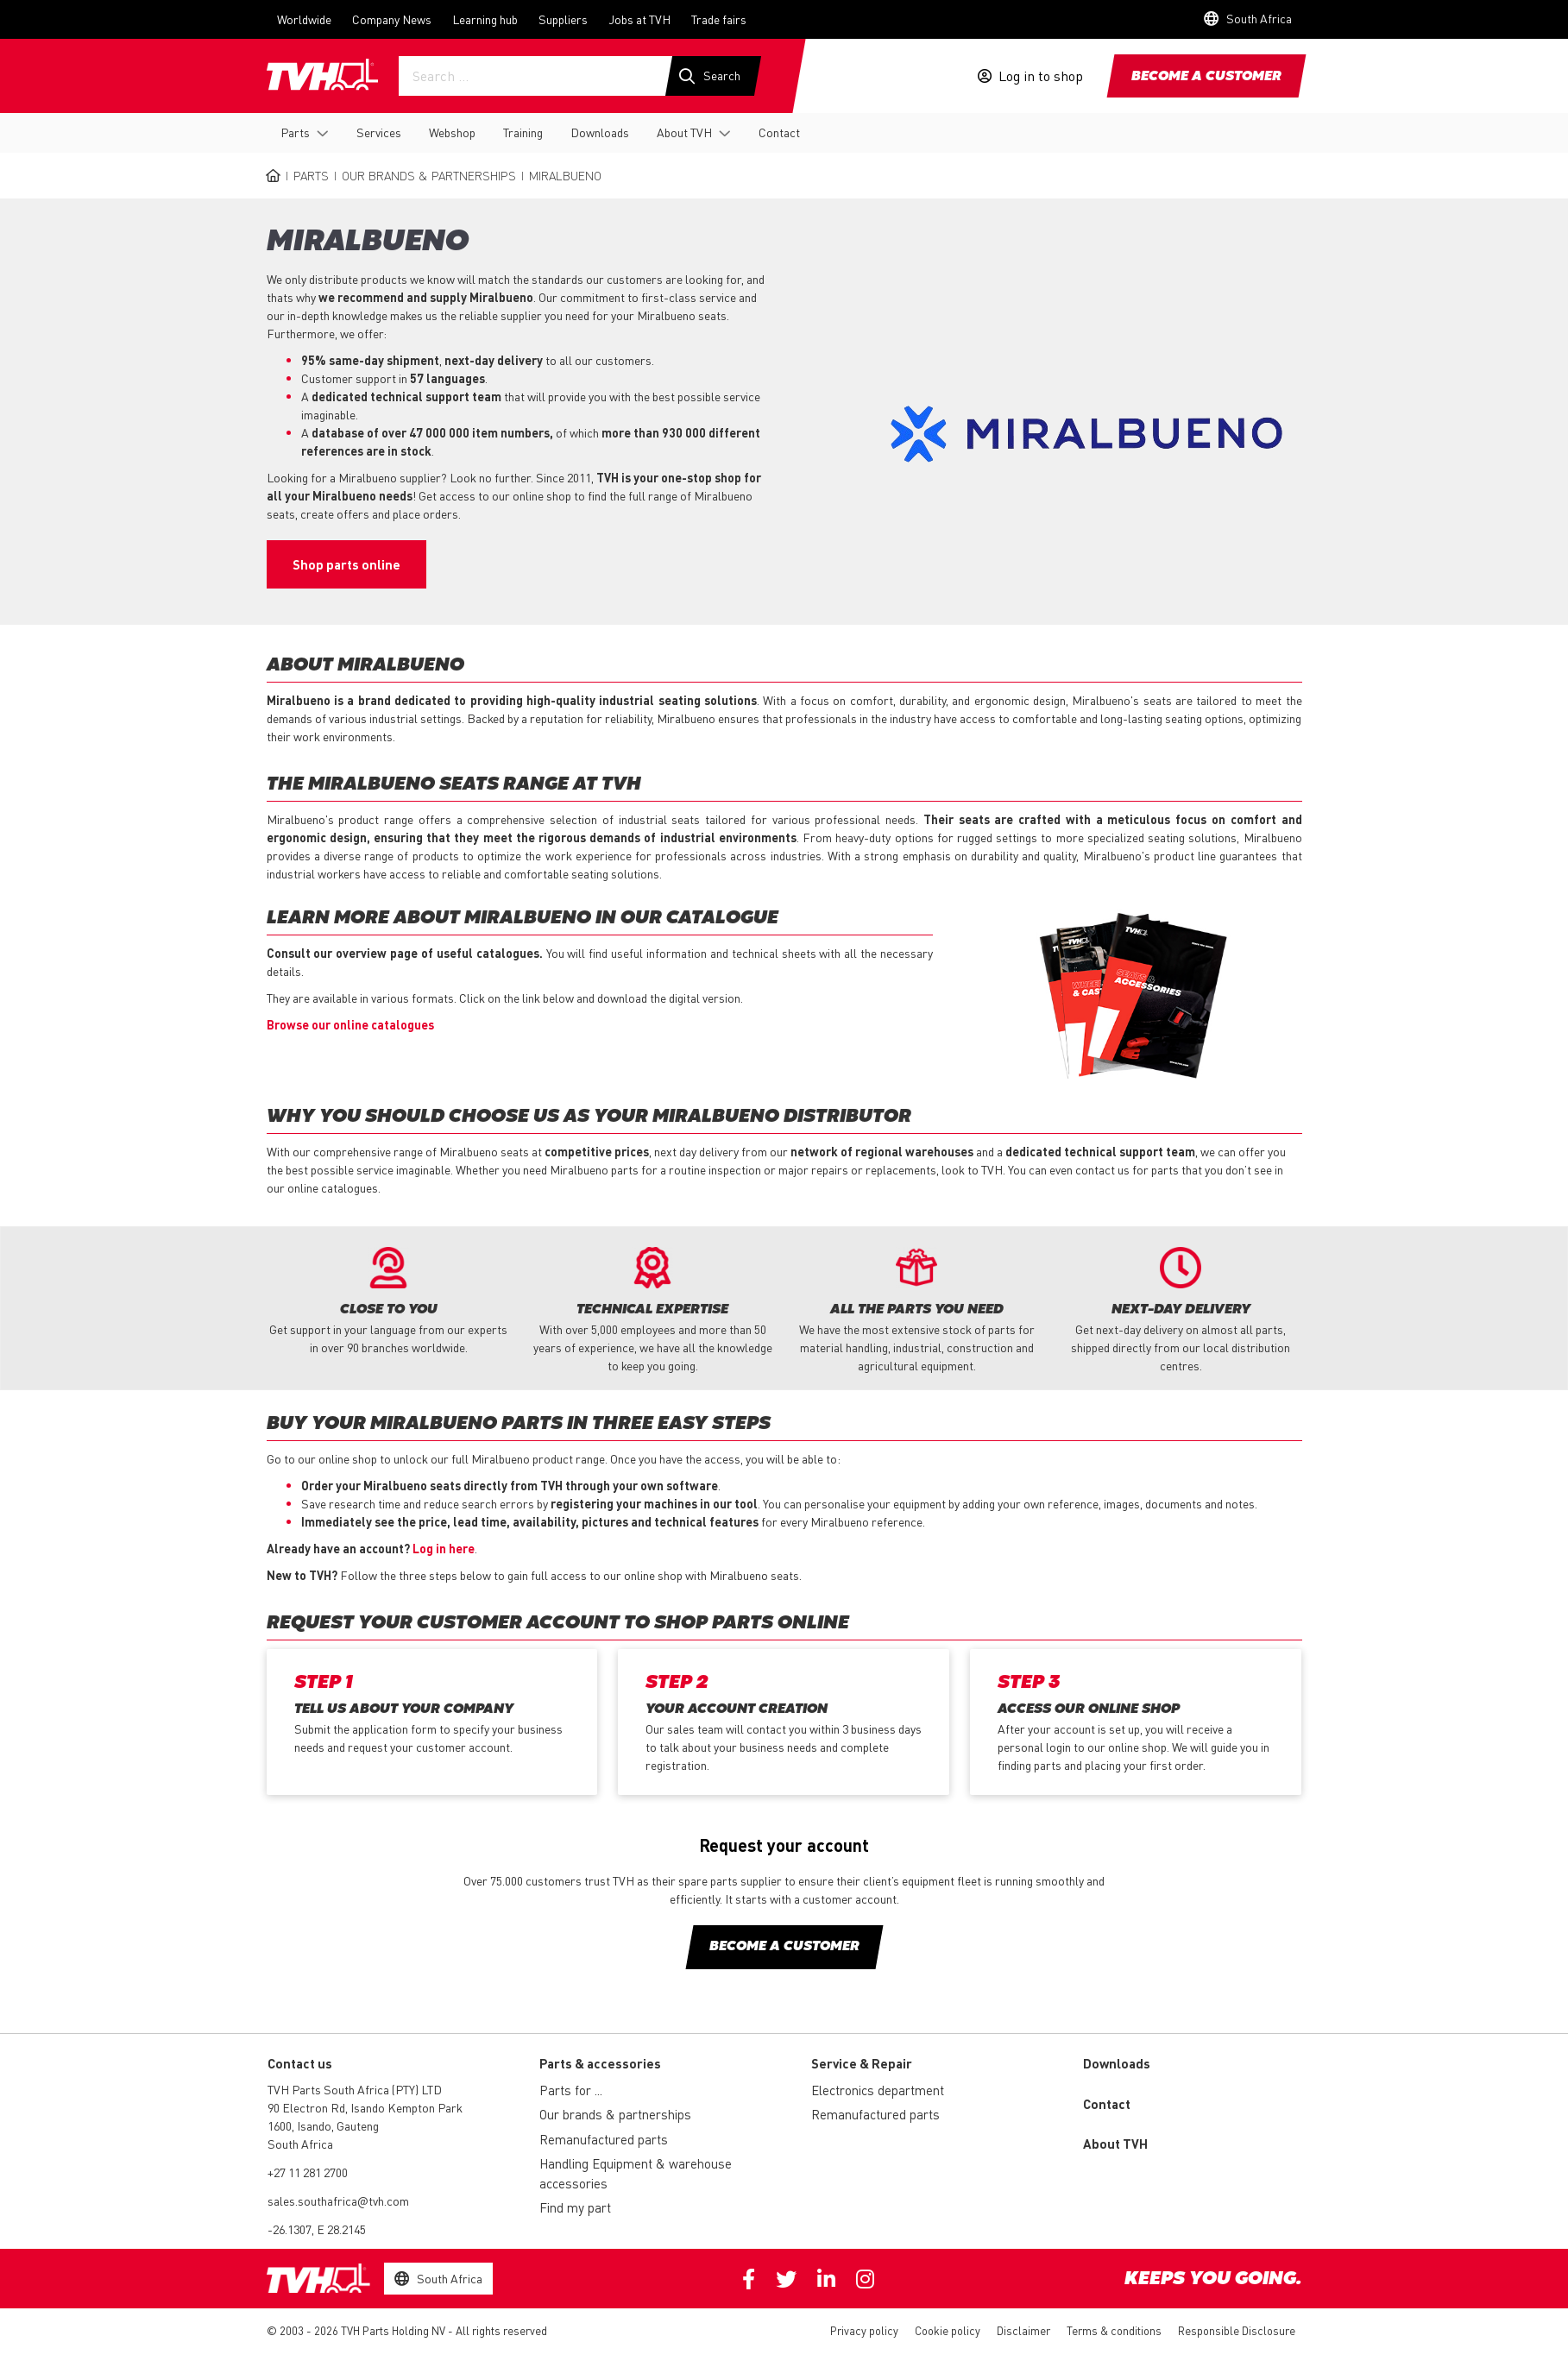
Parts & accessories (600, 2064)
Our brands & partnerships (429, 175)
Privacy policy (864, 2331)
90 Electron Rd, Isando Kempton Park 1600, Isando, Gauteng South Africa (365, 2126)
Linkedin (826, 2280)
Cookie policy (947, 2331)
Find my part (575, 2208)
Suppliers (563, 19)
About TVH (684, 132)
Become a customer (1206, 77)
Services (378, 132)
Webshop (452, 132)
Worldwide (304, 19)
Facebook (749, 2280)
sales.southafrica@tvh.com (338, 2201)
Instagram (865, 2280)
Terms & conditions (1114, 2331)
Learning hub (485, 19)
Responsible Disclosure (1236, 2331)
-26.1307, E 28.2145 (317, 2230)
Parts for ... (570, 2091)
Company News (391, 19)
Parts (295, 132)
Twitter (786, 2280)
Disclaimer (1023, 2331)
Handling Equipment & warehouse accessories (635, 2174)
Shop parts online (346, 565)
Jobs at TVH (639, 19)
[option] (388, 1302)
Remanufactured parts (603, 2140)
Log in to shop (1040, 76)
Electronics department (877, 2091)
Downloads (599, 132)
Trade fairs (718, 19)
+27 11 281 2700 (308, 2173)
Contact (779, 132)
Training (523, 132)
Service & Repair (861, 2064)
